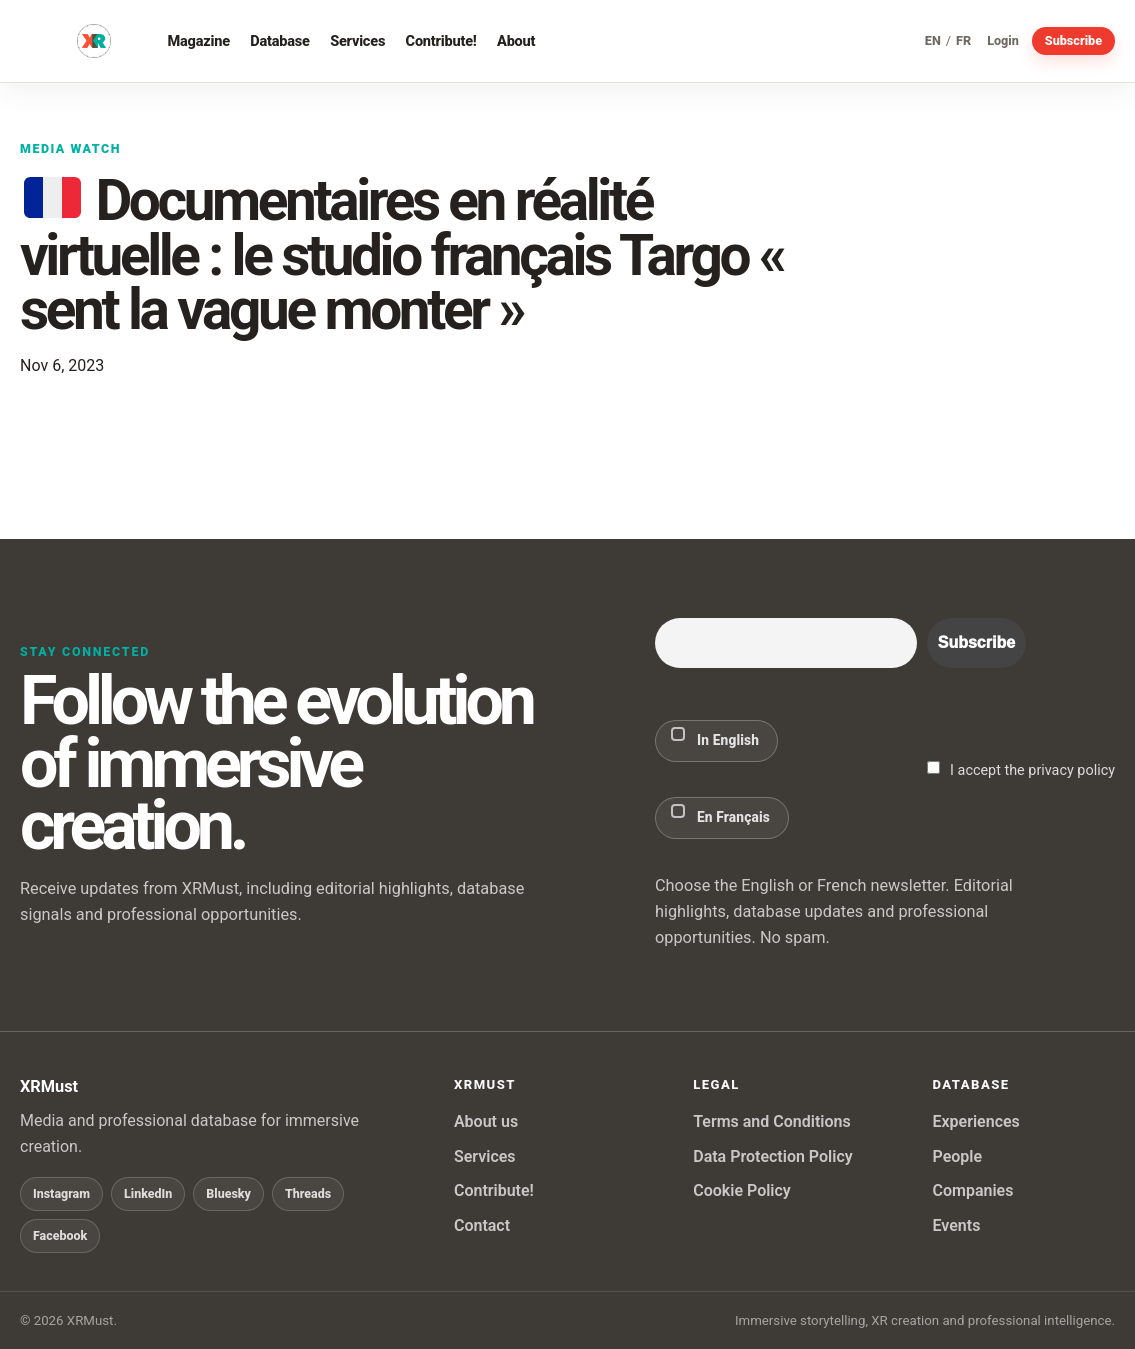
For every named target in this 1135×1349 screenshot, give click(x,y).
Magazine (199, 41)
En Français (720, 814)
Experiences (975, 1121)
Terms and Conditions (771, 1121)
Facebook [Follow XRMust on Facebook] (60, 1235)
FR (963, 41)
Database (279, 41)
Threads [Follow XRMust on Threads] (308, 1193)
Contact (482, 1225)
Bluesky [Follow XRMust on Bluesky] (228, 1193)
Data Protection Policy (772, 1156)
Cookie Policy (742, 1190)
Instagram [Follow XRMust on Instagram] (61, 1193)
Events (956, 1225)
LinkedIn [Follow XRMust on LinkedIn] (148, 1193)
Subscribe (1073, 40)
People (957, 1156)
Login (1003, 41)
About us (486, 1121)
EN (933, 41)
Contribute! (441, 41)
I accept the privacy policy (1021, 769)
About (516, 41)
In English (715, 737)
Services (357, 41)
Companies (972, 1190)
